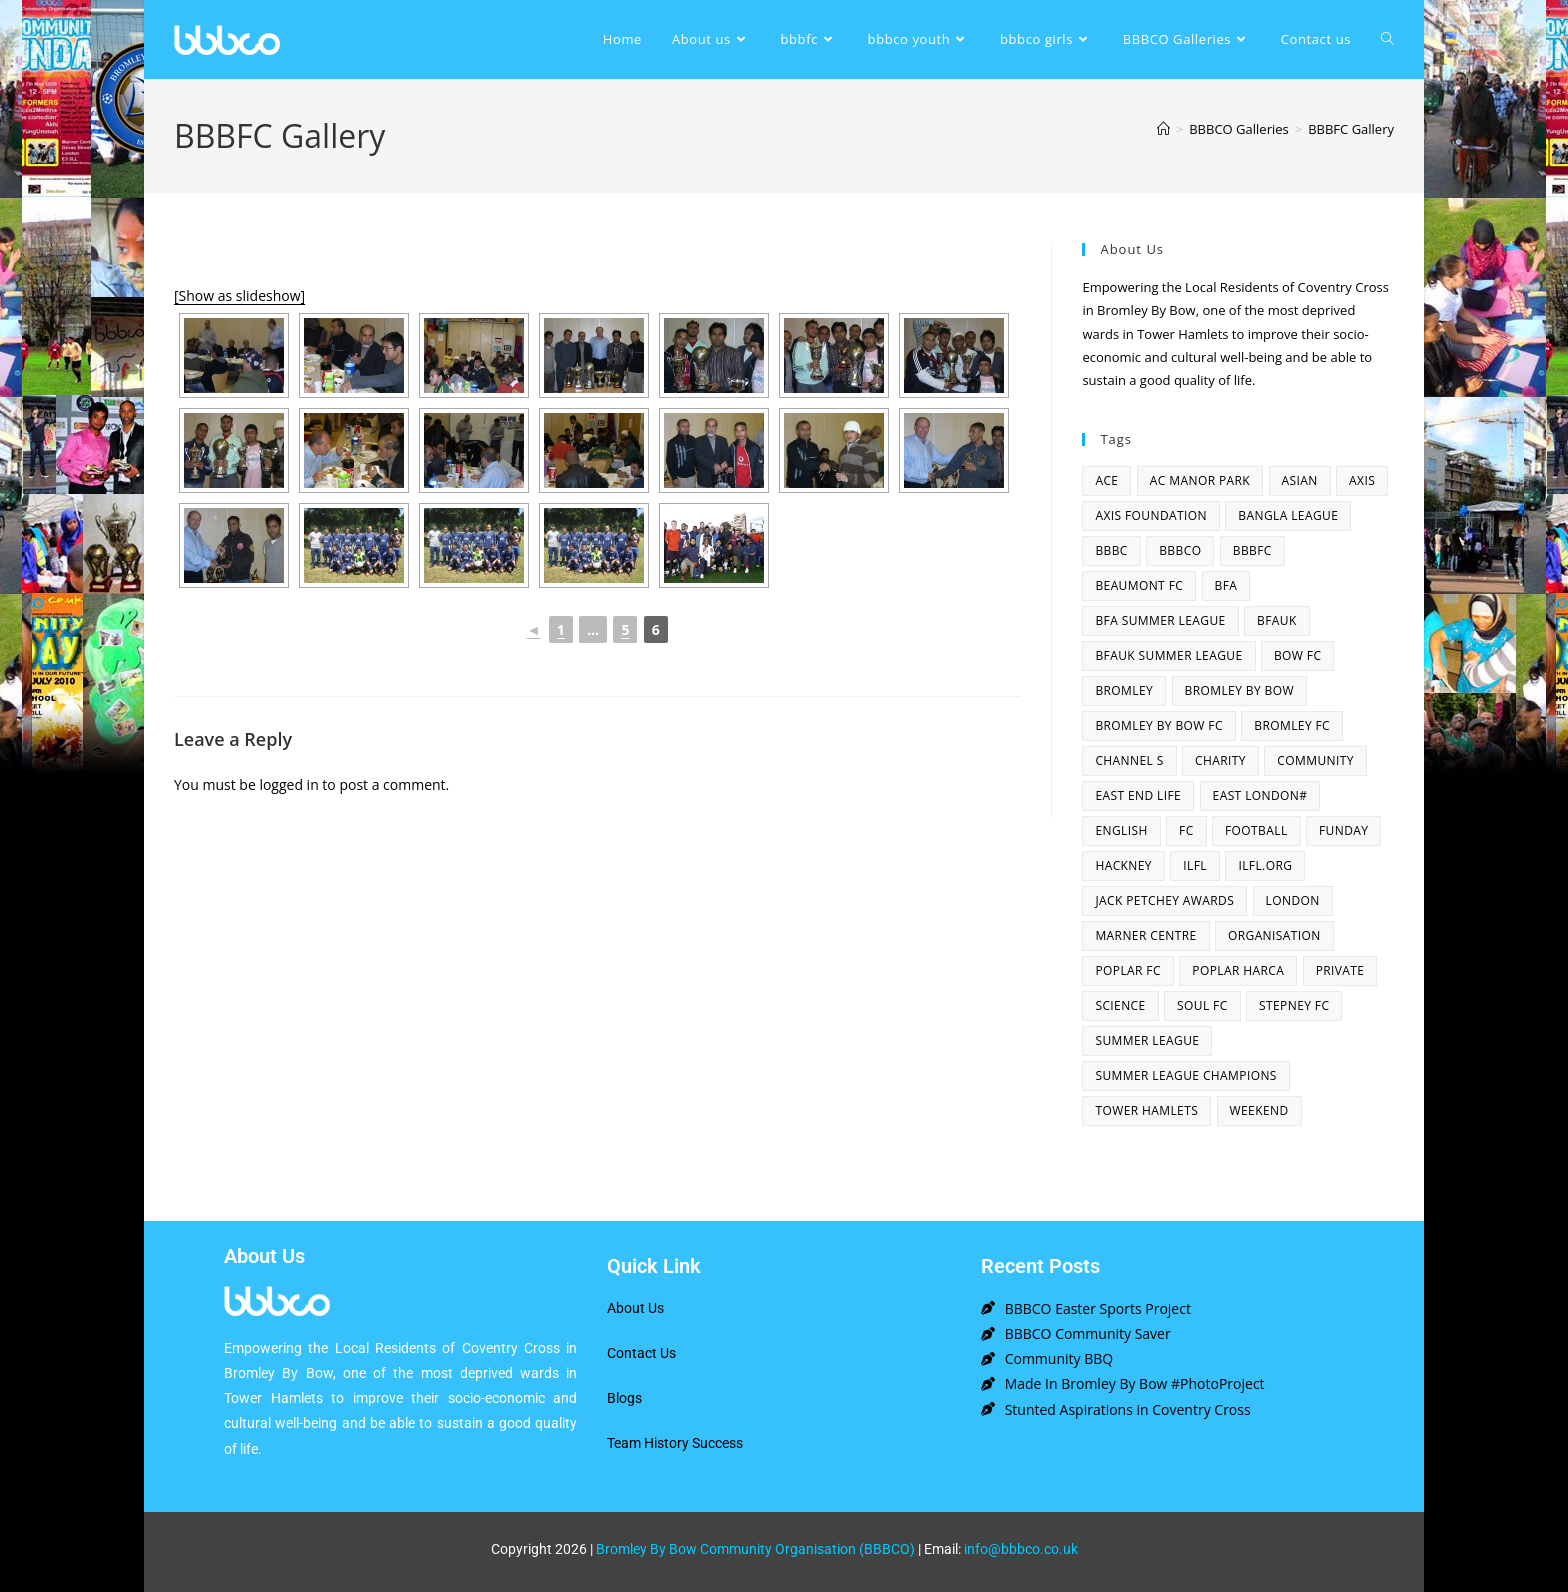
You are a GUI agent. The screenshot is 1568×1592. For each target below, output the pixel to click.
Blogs (624, 1398)
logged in (288, 784)
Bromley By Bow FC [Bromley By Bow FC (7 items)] (1158, 725)
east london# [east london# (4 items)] (1260, 795)
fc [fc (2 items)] (1186, 830)
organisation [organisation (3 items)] (1274, 935)
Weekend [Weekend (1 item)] (1259, 1110)
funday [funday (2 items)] (1343, 830)
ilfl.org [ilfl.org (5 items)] (1265, 865)
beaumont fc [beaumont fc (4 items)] (1139, 585)
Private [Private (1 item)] (1340, 970)
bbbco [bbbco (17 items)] (1180, 550)
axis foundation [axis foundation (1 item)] (1151, 515)
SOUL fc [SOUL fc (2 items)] (1202, 1005)
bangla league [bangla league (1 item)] (1288, 515)
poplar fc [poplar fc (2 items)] (1128, 970)
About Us (635, 1308)
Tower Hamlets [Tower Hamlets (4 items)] (1146, 1110)
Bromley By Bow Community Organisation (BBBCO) (755, 1549)
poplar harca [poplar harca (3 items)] (1238, 970)
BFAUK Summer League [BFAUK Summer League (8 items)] (1168, 655)
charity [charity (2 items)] (1220, 760)
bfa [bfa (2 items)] (1226, 585)
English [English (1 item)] (1121, 830)
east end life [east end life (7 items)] (1138, 795)
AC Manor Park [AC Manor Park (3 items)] (1200, 480)
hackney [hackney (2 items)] (1123, 865)
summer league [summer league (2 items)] (1147, 1040)
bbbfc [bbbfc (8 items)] (1252, 550)
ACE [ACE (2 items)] (1106, 480)
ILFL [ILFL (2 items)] (1195, 865)
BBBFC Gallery (1351, 129)
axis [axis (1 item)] (1362, 480)
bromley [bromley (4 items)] (1124, 690)
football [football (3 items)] (1256, 830)
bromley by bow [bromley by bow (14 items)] (1239, 690)
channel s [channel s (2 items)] (1129, 760)
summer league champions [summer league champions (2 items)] (1185, 1075)
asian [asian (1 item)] (1300, 480)
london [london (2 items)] (1293, 900)
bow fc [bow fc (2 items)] (1297, 655)
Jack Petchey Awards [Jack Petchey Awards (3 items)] (1164, 900)
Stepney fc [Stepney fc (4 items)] (1294, 1005)
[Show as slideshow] (239, 295)
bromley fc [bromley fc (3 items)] (1292, 725)
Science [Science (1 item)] (1120, 1005)
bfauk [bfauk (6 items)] (1277, 620)
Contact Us (641, 1353)
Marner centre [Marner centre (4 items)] (1145, 935)
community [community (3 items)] (1315, 760)
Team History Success (675, 1443)
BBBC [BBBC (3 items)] (1111, 550)
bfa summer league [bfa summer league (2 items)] (1160, 620)
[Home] (1163, 129)
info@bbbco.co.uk (1021, 1549)
